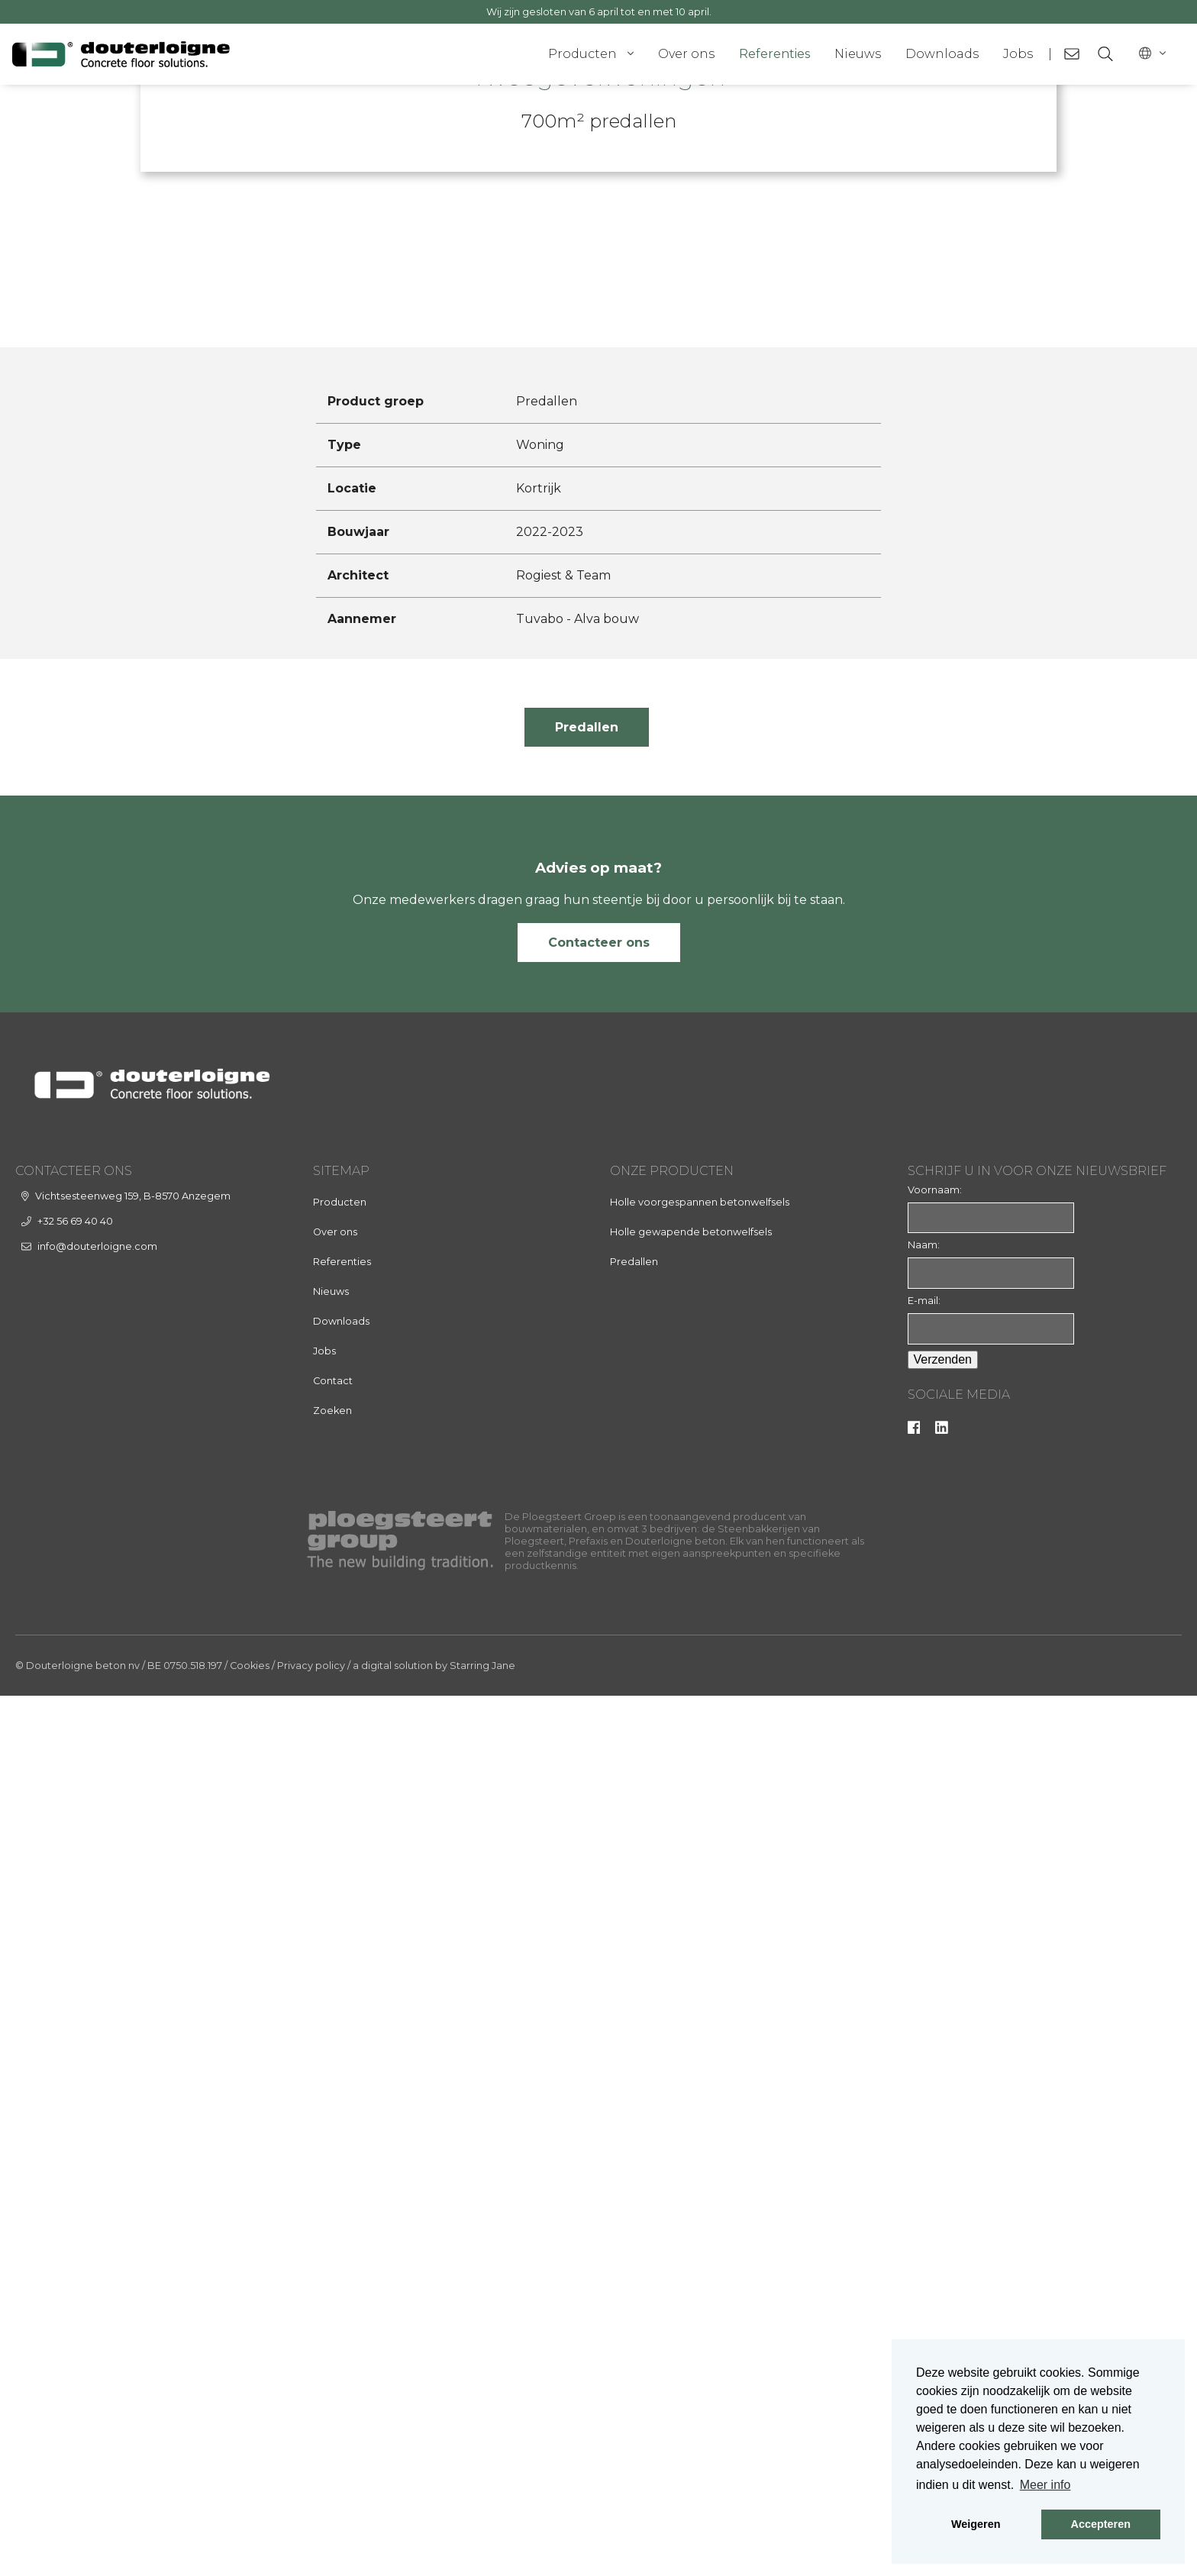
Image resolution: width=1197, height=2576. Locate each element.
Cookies (249, 2546)
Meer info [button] (1045, 2484)
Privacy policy (311, 2546)
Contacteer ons (599, 1822)
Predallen (586, 1607)
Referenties (774, 54)
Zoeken (332, 2290)
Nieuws (857, 54)
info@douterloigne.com (97, 2126)
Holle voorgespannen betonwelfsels (699, 2081)
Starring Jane (482, 2546)
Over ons (686, 54)
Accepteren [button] (1101, 2524)
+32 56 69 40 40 (75, 2100)
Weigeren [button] (976, 2524)
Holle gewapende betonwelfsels (691, 2111)
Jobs (1018, 54)
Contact (333, 2260)
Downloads (942, 54)
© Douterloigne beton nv (77, 2546)
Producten (582, 54)
